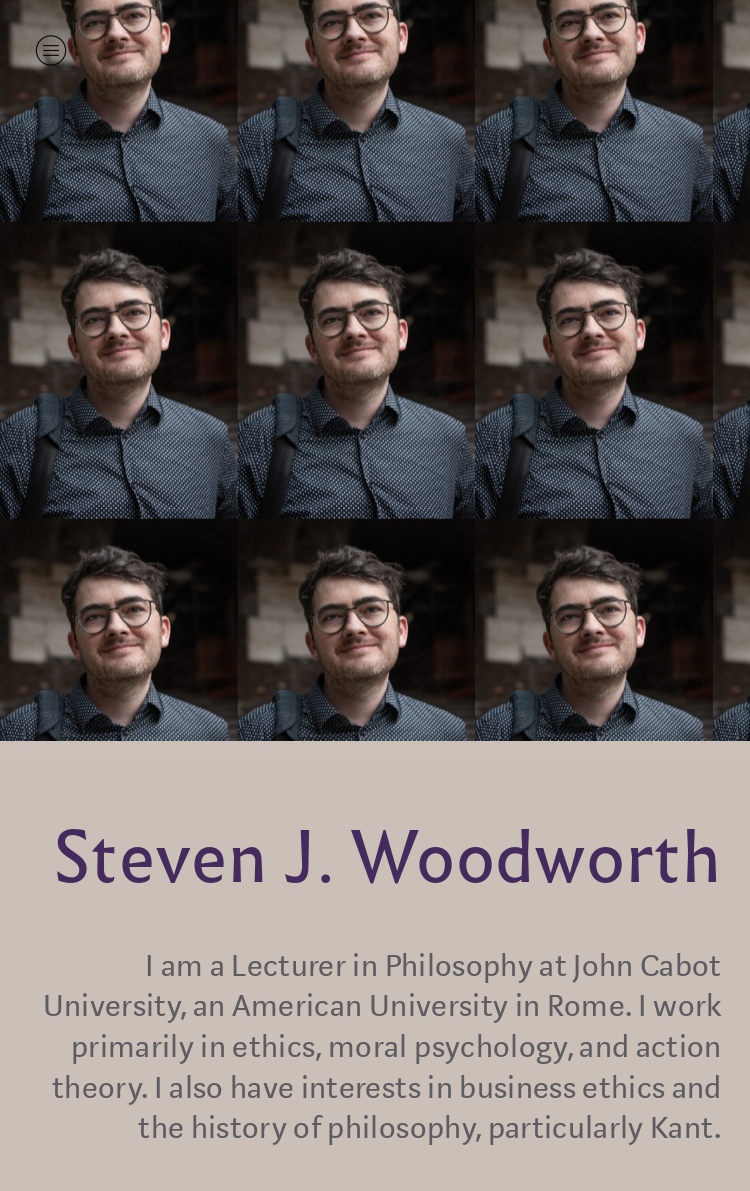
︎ (51, 50)
